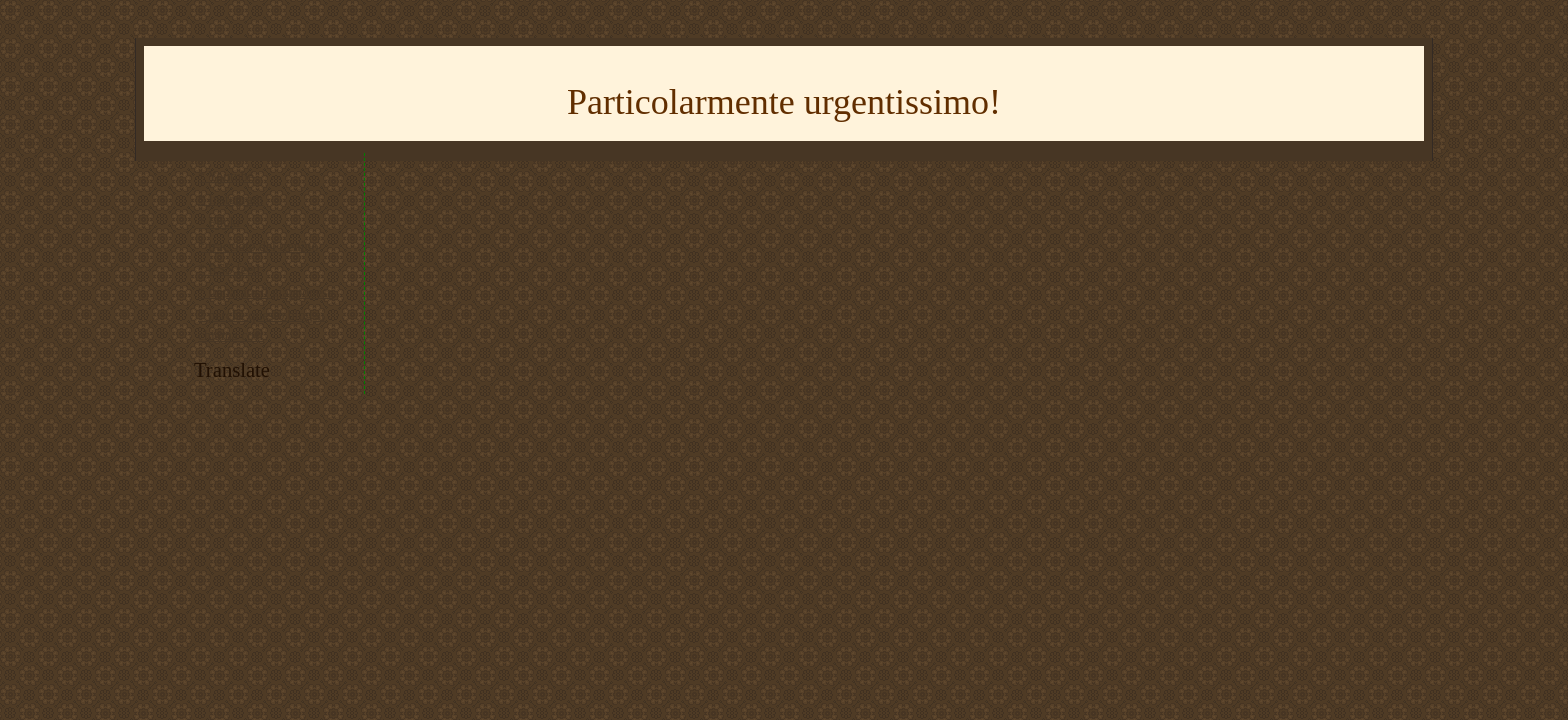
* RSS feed (229, 269)
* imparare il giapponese (266, 292)
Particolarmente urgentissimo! (784, 102)
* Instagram (230, 199)
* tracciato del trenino (258, 246)
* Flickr (219, 222)
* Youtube (226, 176)
